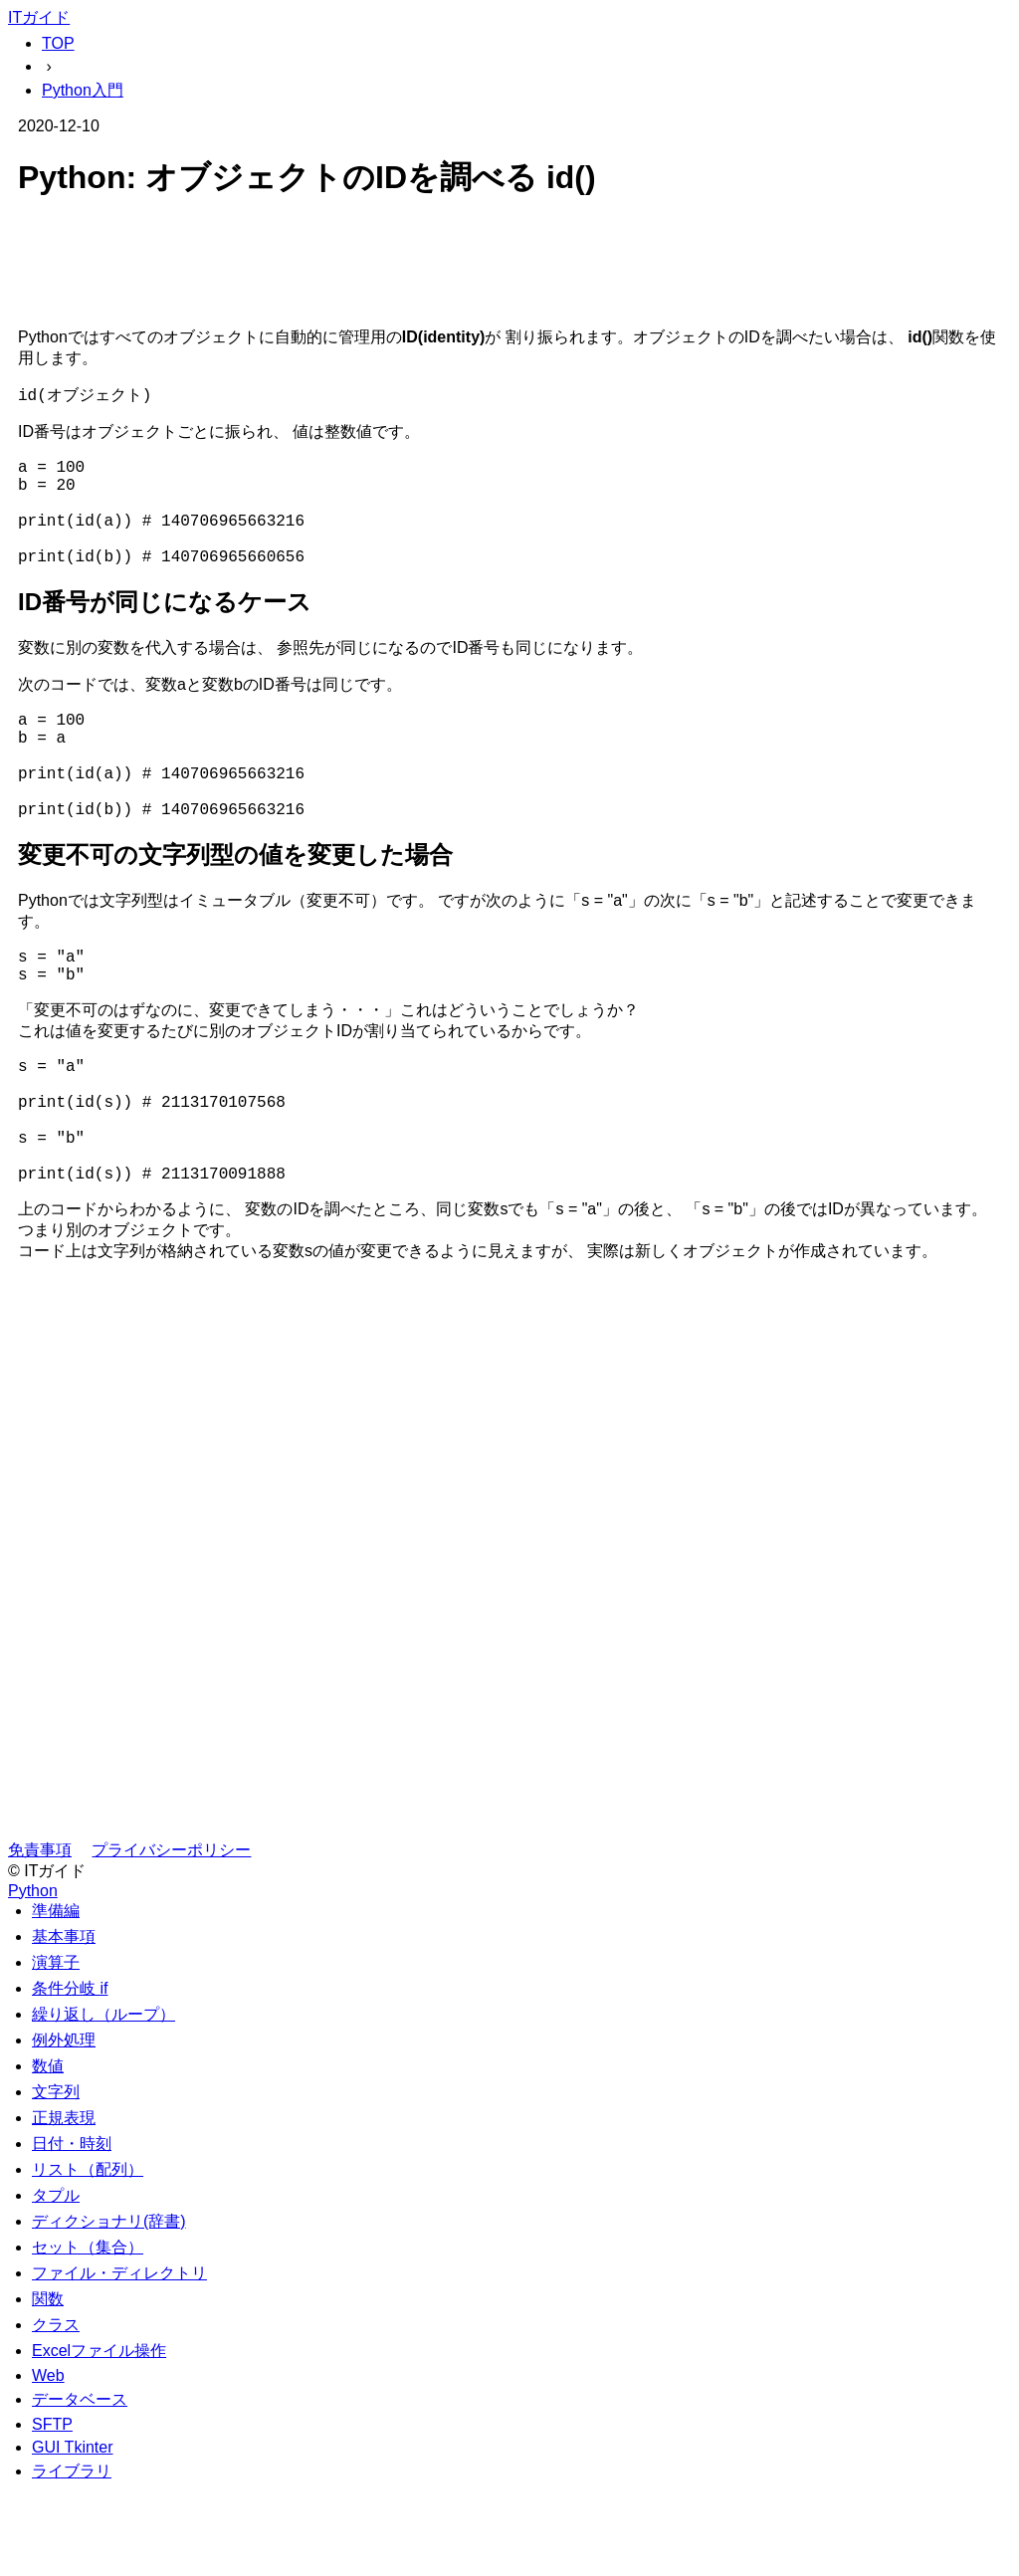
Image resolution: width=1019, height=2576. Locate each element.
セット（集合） (87, 2332)
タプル (56, 2280)
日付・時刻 (71, 2229)
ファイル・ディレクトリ (119, 2358)
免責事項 (40, 1935)
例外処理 (64, 2125)
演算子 (56, 2047)
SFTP (52, 2509)
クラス (56, 2410)
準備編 (56, 1996)
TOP (58, 43)
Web (48, 2461)
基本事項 (64, 2022)
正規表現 (64, 2203)
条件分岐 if (69, 2073)
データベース (79, 2484)
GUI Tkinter (72, 2532)
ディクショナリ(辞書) (109, 2306)
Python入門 (82, 90)
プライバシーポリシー (171, 1935)
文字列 (56, 2177)
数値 (48, 2151)
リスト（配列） (87, 2255)
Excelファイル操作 (99, 2436)
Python (33, 1976)
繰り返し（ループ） (103, 2099)
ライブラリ (71, 2556)
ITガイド (39, 17)
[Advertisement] (509, 267)
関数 (48, 2384)
